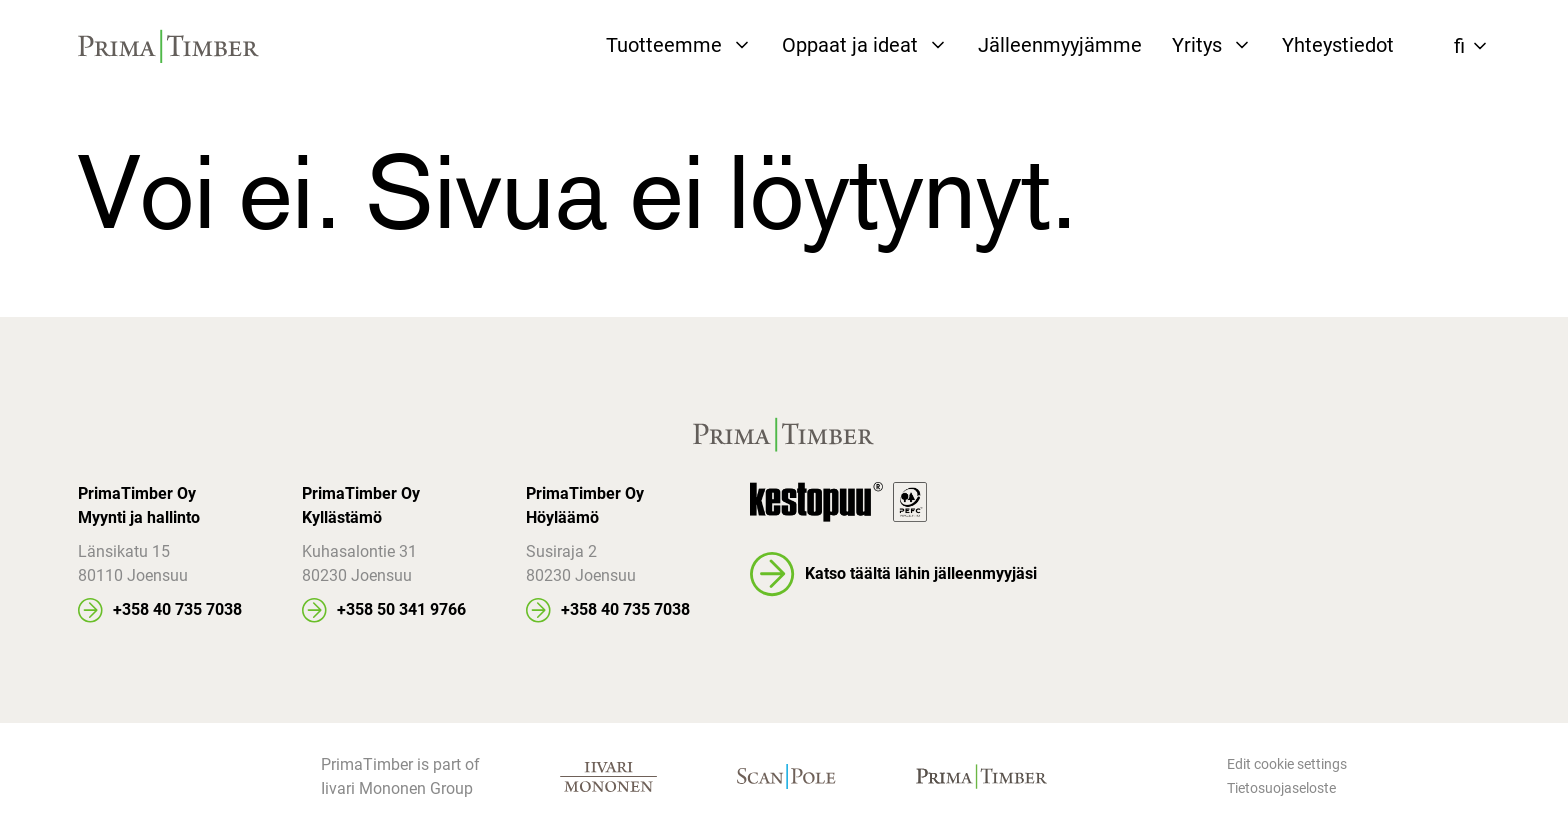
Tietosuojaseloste (1281, 788)
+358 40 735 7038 (177, 609)
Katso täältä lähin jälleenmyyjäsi (921, 573)
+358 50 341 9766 (401, 609)
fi (1459, 46)
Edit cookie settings (1287, 764)
